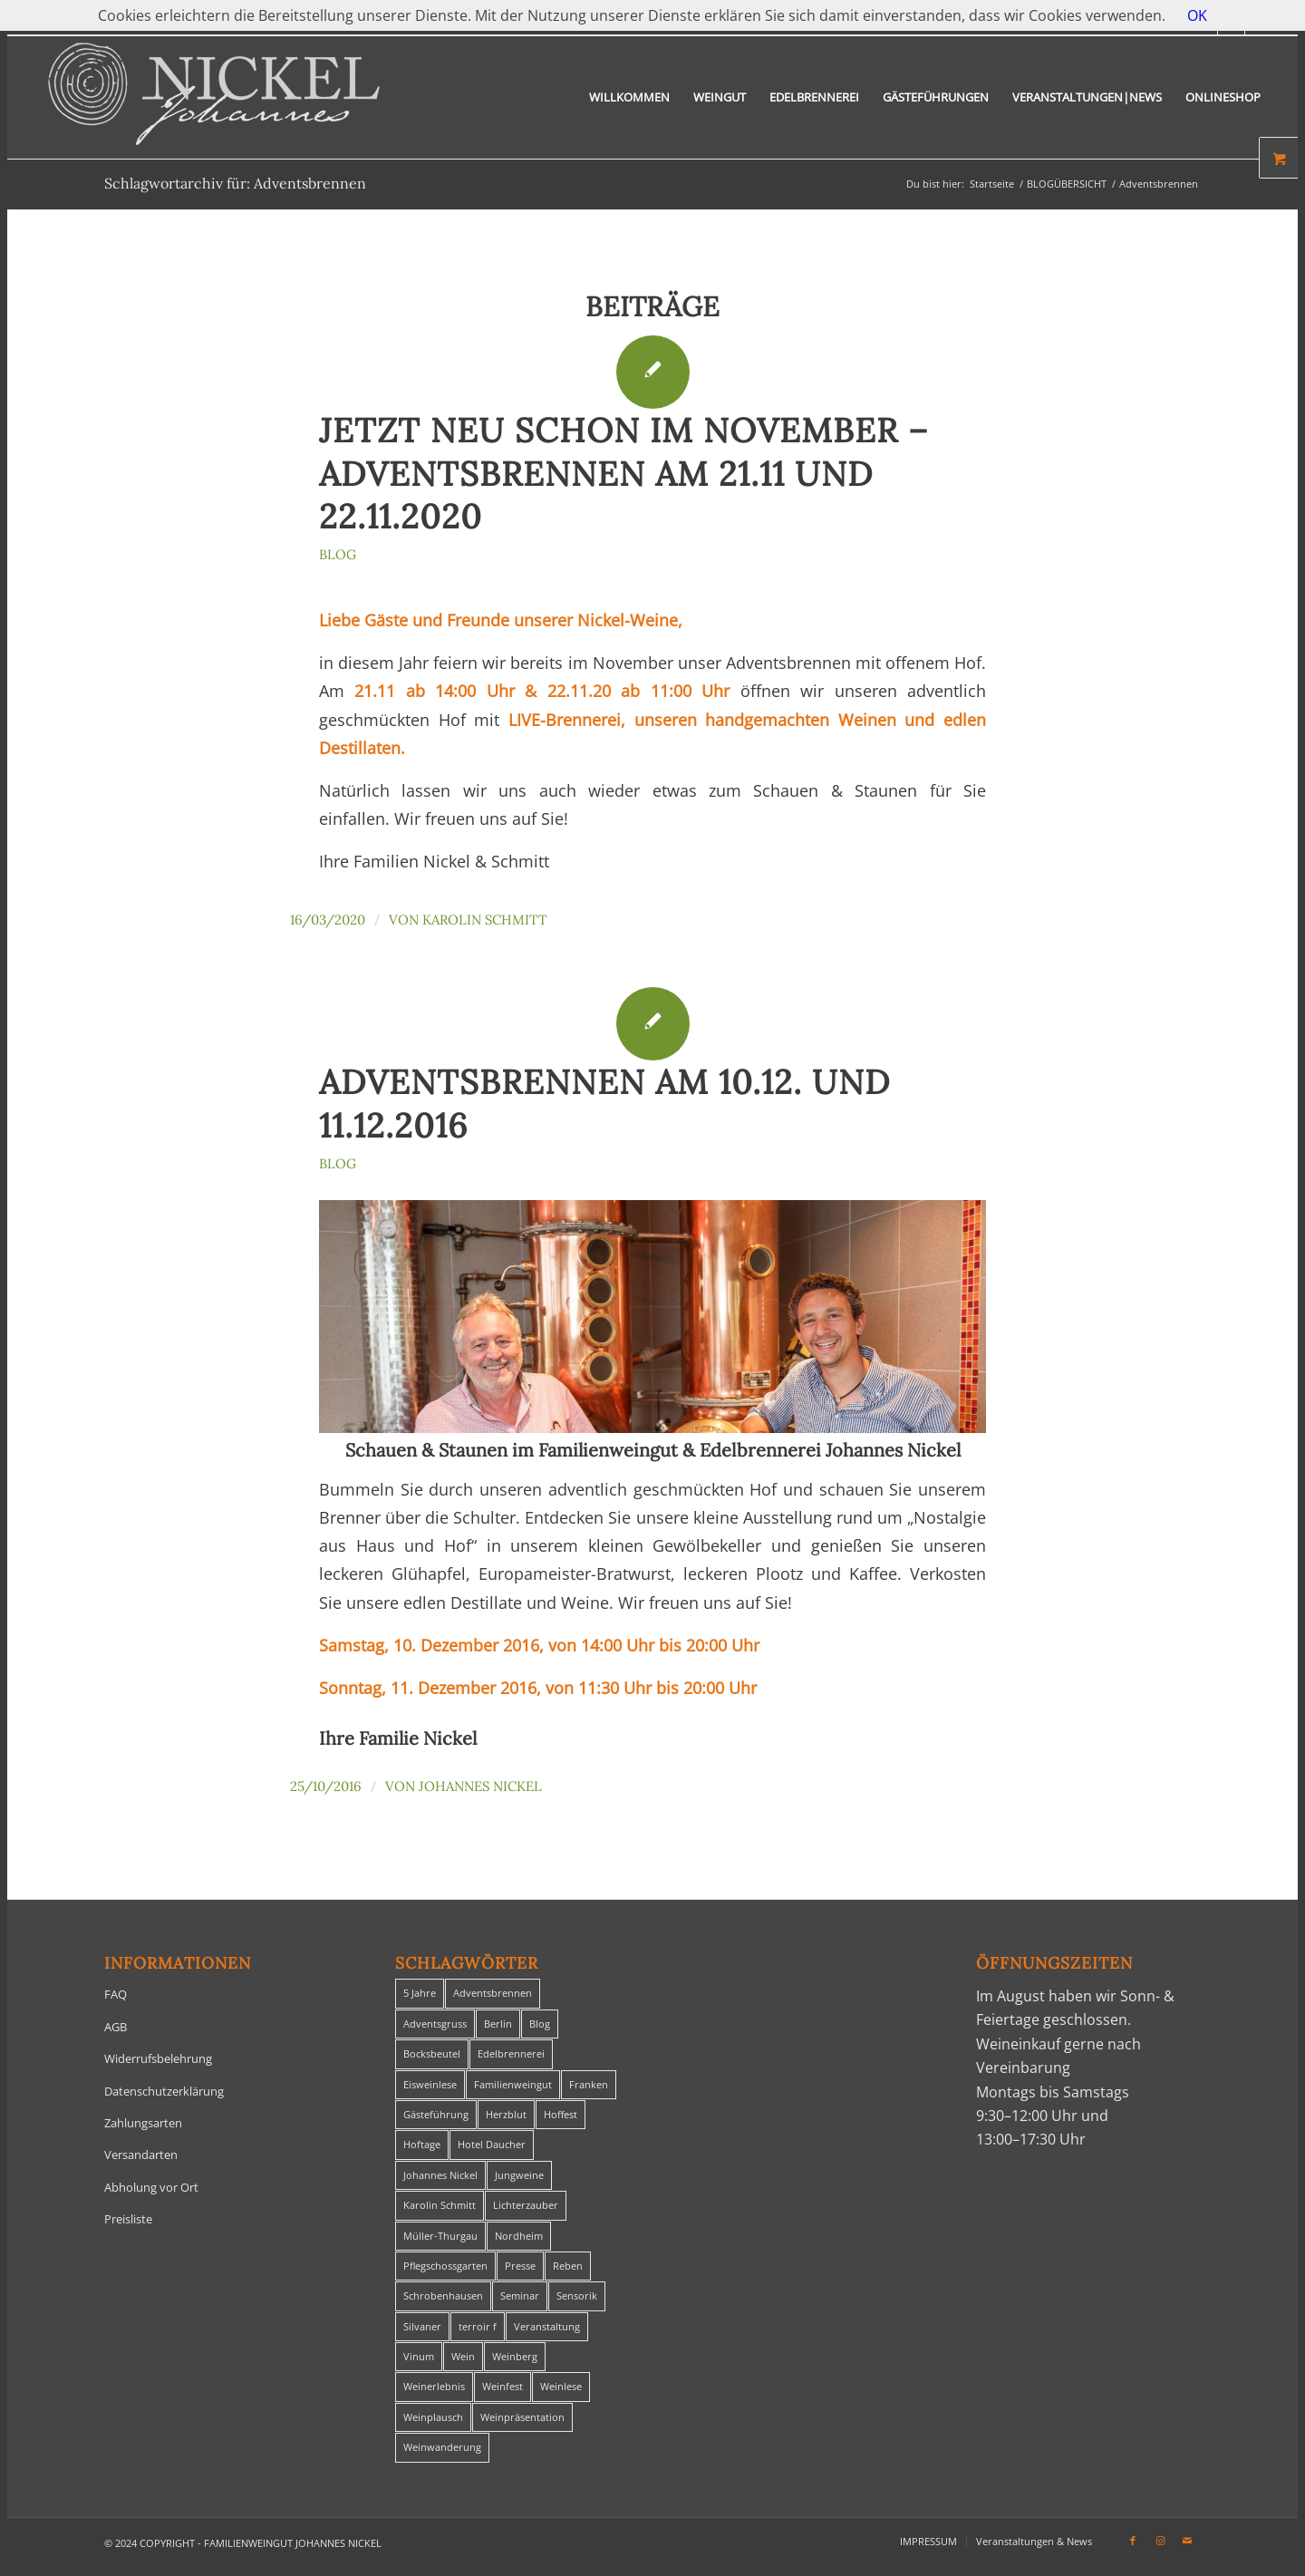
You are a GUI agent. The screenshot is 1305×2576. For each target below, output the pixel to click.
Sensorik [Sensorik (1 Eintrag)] (576, 2295)
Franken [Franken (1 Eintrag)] (588, 2084)
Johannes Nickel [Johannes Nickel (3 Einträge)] (440, 2175)
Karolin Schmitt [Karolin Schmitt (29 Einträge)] (439, 2205)
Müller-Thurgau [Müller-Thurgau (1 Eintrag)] (440, 2235)
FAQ (115, 1994)
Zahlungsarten (143, 2123)
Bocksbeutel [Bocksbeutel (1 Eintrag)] (431, 2053)
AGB (115, 2027)
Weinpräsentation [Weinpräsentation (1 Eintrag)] (522, 2417)
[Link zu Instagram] (1160, 2540)
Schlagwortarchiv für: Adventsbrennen (235, 183)
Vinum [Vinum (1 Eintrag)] (418, 2356)
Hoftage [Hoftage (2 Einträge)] (421, 2144)
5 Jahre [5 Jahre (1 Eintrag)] (419, 1993)
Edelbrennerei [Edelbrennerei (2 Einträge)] (511, 2053)
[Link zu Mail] (1187, 2540)
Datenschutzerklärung (164, 2091)
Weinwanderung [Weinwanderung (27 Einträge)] (442, 2447)
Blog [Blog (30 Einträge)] (539, 2023)
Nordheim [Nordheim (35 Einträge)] (519, 2235)
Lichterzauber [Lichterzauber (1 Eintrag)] (525, 2205)
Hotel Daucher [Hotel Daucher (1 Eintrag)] (492, 2144)
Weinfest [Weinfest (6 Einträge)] (502, 2386)
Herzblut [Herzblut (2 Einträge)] (506, 2114)
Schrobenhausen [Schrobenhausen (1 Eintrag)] (443, 2295)
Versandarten (141, 2154)
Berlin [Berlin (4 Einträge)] (498, 2023)
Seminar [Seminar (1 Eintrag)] (519, 2295)
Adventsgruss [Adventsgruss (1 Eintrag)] (435, 2023)
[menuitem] (629, 97)
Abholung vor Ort (151, 2187)
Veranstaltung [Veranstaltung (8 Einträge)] (547, 2326)
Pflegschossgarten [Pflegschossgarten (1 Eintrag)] (445, 2265)
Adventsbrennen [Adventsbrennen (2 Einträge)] (492, 1993)
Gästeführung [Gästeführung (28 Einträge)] (436, 2114)
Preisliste (128, 2219)
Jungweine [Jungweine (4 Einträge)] (519, 2175)
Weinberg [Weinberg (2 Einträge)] (514, 2356)
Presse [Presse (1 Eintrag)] (520, 2265)
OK (1197, 15)
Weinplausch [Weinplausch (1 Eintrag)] (433, 2417)
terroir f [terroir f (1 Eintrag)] (478, 2326)
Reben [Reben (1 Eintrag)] (568, 2265)
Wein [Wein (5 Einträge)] (463, 2356)
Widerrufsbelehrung (158, 2058)
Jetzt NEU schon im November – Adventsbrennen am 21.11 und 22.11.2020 (624, 473)
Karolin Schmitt (484, 919)
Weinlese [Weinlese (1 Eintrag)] (561, 2386)
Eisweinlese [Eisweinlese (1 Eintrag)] (430, 2084)
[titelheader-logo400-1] (214, 97)
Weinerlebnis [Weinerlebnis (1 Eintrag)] (434, 2386)
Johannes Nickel (480, 1786)
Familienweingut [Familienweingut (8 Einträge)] (513, 2084)
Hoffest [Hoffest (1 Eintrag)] (560, 2114)
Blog (337, 554)
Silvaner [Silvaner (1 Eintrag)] (422, 2326)
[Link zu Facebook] (1132, 2540)
